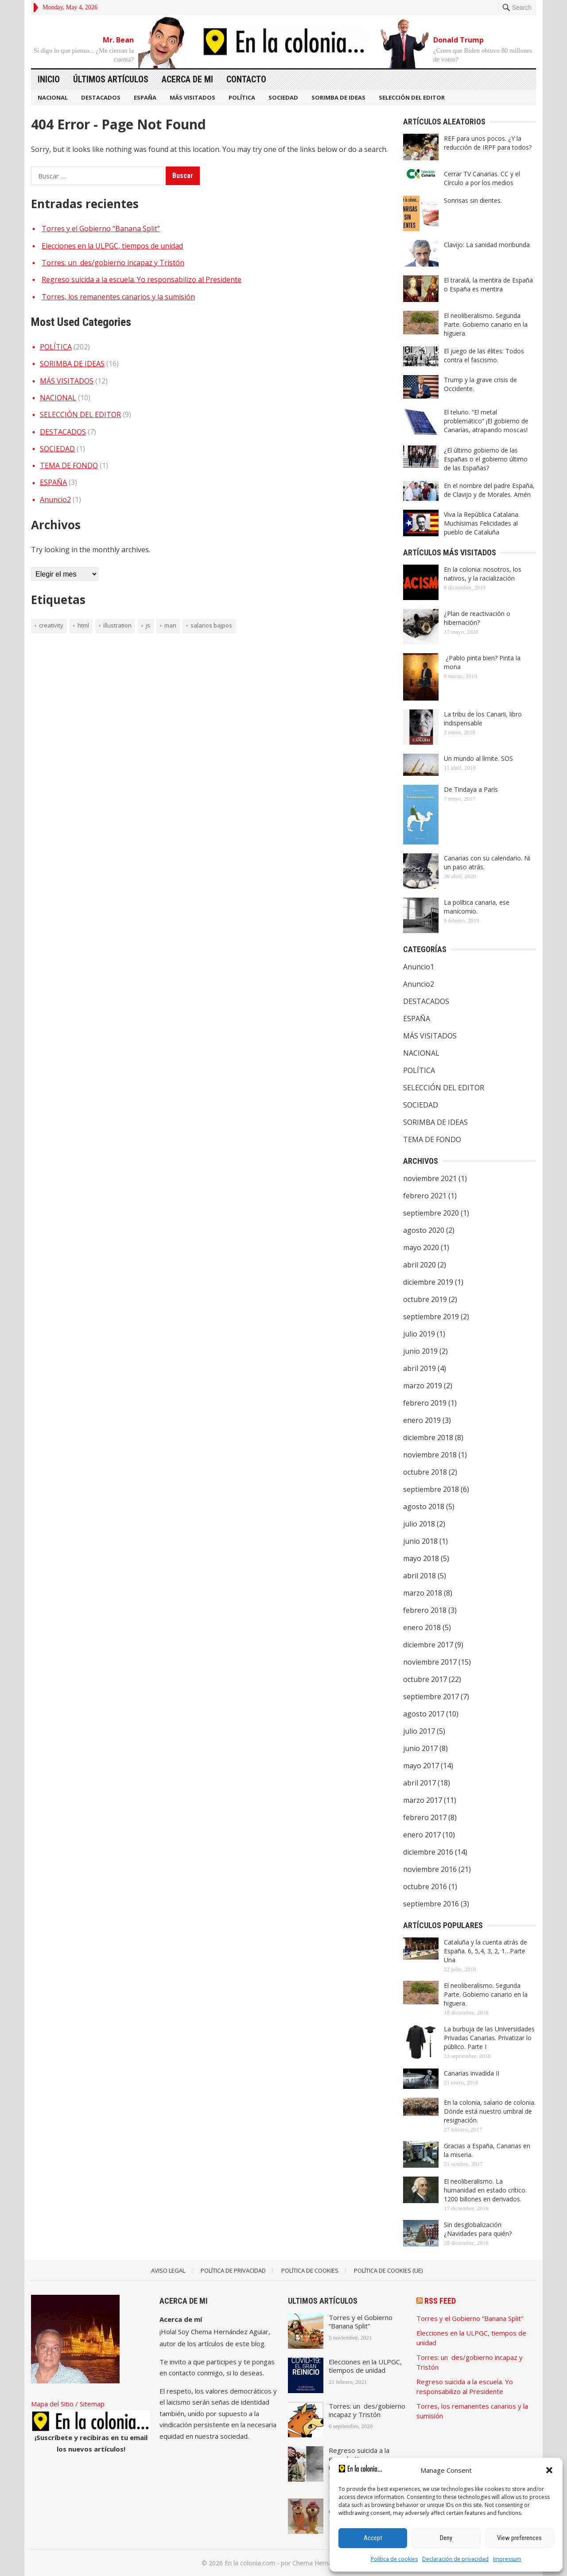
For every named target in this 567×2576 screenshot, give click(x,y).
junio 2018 (420, 1541)
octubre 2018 (425, 1472)
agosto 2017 (423, 1714)
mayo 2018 (421, 1558)
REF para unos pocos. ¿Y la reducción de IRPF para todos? (488, 142)
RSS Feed (440, 2300)
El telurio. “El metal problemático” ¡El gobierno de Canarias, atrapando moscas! (486, 421)
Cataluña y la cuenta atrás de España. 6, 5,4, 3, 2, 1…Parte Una (485, 1951)
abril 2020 (419, 1265)
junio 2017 (420, 1748)
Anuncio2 (55, 499)
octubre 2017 (425, 1679)
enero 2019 (422, 1420)
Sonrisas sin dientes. (473, 200)
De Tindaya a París (471, 789)
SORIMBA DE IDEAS (338, 97)
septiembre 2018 (431, 1489)
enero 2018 (422, 1627)
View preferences (519, 2538)
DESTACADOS (100, 97)
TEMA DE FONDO (69, 465)
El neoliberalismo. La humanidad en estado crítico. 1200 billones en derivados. (485, 2190)
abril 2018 (419, 1575)
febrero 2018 (425, 1610)
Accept (373, 2538)
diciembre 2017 (428, 1645)
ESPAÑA (145, 97)
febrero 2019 (425, 1403)
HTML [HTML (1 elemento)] (83, 625)
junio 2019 (420, 1351)
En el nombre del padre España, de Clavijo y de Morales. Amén (489, 490)
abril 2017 (419, 1783)
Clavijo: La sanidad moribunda (487, 244)
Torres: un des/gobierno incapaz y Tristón (113, 262)
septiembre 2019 (431, 1316)
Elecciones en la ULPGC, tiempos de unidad (112, 246)
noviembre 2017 (430, 1662)
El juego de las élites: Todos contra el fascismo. (484, 355)
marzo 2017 (422, 1800)
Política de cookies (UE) (388, 2270)
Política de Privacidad (233, 2270)
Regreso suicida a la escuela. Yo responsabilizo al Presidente (141, 279)
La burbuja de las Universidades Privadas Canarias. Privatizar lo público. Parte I (489, 2038)
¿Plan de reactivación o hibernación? (477, 618)
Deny (446, 2538)
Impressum (507, 2559)
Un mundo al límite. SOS (478, 758)
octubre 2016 (425, 1886)
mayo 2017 (421, 1765)
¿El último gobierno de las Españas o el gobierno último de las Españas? (486, 459)
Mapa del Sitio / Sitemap (68, 2403)
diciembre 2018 (428, 1437)
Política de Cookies (309, 2270)
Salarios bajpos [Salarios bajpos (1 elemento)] (211, 625)
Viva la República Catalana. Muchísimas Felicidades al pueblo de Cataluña (482, 523)
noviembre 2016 (430, 1869)
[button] (549, 2470)
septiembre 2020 (431, 1213)
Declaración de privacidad (455, 2559)
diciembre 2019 (428, 1282)
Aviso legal (168, 2270)
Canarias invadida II (471, 2073)
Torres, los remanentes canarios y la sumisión (118, 297)
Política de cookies (394, 2559)
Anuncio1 (418, 967)
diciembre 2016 (428, 1852)
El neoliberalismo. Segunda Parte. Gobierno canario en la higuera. (486, 324)
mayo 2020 (421, 1247)
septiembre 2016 (431, 1904)
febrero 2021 (425, 1196)
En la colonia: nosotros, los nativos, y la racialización (482, 573)
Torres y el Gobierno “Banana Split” (101, 228)
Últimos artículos (110, 79)
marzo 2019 (422, 1386)
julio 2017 (419, 1731)
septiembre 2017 (431, 1696)
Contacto (246, 79)
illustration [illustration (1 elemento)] (117, 625)
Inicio (49, 79)
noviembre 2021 (430, 1178)
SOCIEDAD (283, 97)
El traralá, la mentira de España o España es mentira (488, 284)
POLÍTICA (242, 97)
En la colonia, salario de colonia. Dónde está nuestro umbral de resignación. (490, 2111)
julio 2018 (419, 1524)
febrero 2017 (425, 1817)
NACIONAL (53, 97)
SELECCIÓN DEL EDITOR (412, 97)
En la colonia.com (250, 2563)
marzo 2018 (422, 1593)
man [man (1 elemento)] (170, 625)
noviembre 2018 (430, 1455)
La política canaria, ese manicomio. (476, 906)
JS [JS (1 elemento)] (148, 625)
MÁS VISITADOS (192, 97)
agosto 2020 (423, 1230)
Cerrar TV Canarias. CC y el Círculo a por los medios (482, 178)
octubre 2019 (425, 1299)
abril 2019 (419, 1368)
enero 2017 (422, 1835)
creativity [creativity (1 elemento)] (51, 625)
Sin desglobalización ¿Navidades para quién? (478, 2229)
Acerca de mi (187, 79)
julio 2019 (419, 1334)
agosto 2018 (423, 1506)
